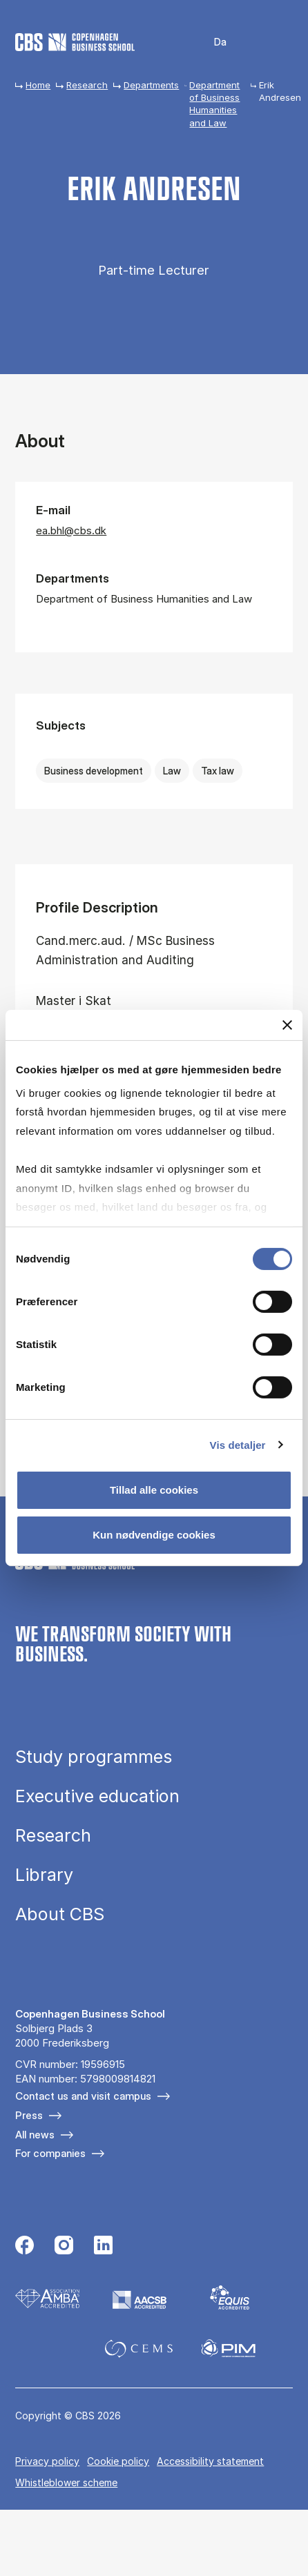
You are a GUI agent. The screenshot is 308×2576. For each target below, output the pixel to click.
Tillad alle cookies (154, 1490)
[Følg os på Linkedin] (103, 2247)
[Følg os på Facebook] (24, 2247)
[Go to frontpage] (75, 42)
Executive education (97, 1796)
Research (87, 84)
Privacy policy (47, 2461)
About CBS (59, 1914)
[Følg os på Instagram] (64, 2247)
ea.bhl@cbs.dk (71, 530)
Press (29, 2115)
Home (38, 84)
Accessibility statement (210, 2461)
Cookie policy (118, 2461)
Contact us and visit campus (83, 2095)
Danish (211, 42)
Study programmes (93, 1757)
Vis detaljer (238, 1444)
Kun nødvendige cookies (154, 1535)
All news (35, 2134)
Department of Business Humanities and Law (214, 103)
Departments (151, 84)
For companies (50, 2153)
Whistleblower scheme (66, 2482)
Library (44, 1875)
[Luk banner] (287, 1025)
